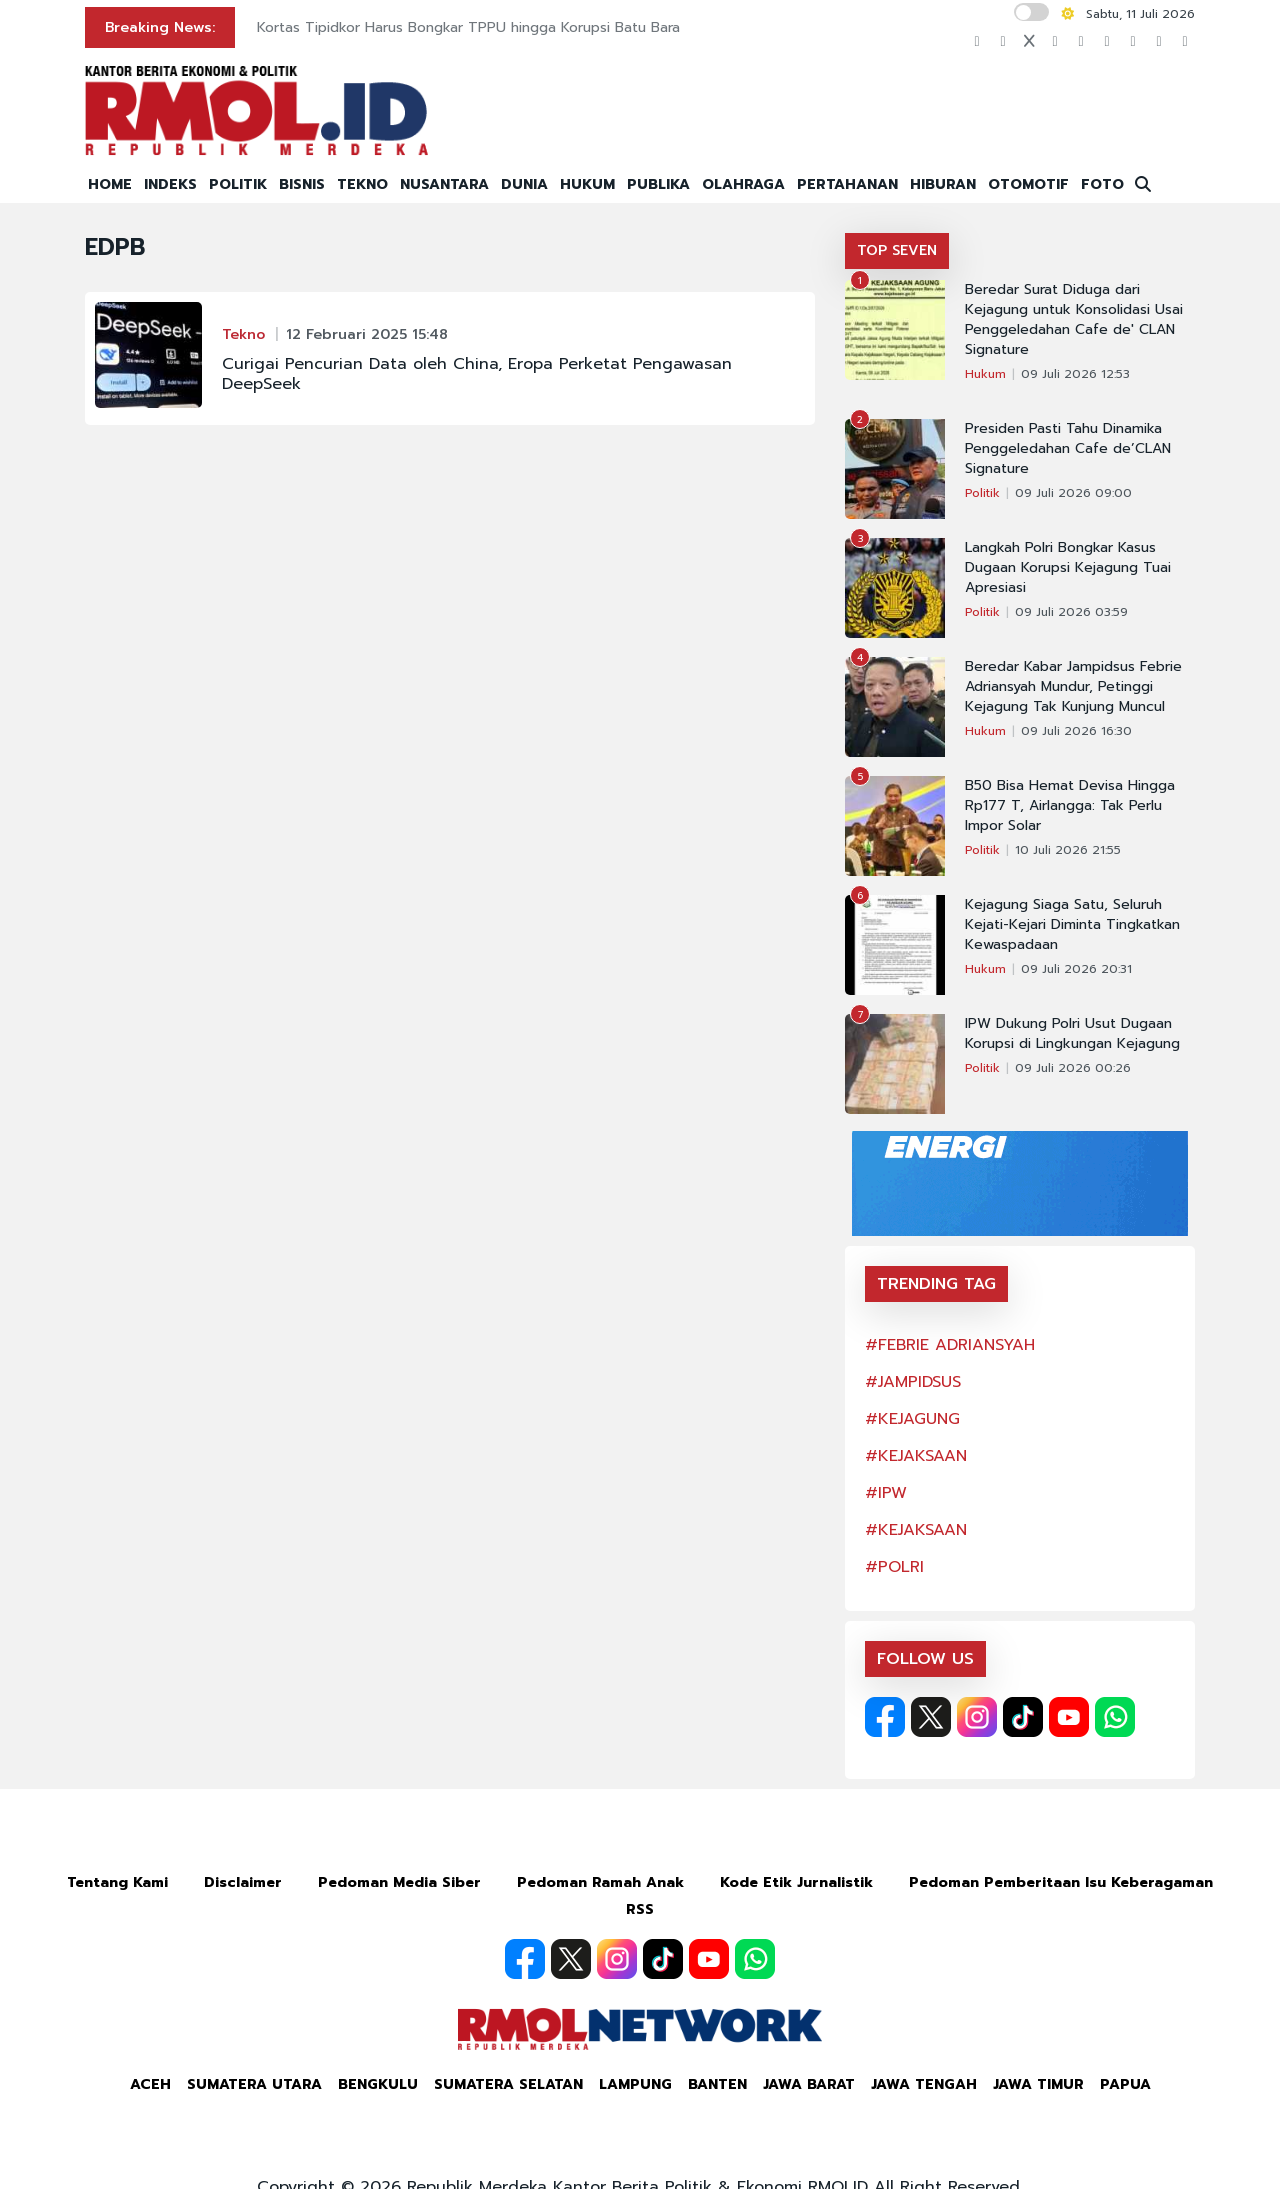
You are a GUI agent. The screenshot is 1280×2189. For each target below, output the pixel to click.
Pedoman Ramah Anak (600, 1882)
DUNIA (524, 184)
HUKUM (587, 184)
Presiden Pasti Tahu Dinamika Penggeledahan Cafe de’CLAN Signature (1068, 449)
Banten (717, 2084)
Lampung (635, 2084)
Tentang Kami (117, 1882)
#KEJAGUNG (912, 1419)
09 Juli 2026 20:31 (1076, 969)
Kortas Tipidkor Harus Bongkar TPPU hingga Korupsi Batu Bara (468, 27)
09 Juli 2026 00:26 (1073, 1068)
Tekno (243, 334)
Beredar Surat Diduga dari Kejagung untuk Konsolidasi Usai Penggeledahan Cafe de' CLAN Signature (1074, 320)
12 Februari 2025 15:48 (367, 334)
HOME (110, 184)
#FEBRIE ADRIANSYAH (950, 1345)
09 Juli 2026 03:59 (1071, 612)
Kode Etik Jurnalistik (796, 1882)
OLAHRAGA (743, 184)
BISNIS (302, 184)
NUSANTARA (444, 184)
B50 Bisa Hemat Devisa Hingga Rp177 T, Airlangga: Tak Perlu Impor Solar (1070, 806)
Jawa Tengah (924, 2084)
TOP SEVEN (897, 250)
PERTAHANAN (847, 184)
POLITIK (238, 184)
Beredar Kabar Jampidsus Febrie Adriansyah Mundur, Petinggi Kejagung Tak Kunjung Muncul (1073, 687)
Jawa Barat (809, 2084)
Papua (1125, 2084)
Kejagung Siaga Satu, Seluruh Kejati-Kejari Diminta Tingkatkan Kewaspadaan (1072, 925)
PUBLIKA (658, 184)
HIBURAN (943, 184)
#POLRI (894, 1567)
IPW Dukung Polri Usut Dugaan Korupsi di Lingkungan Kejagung (1072, 1034)
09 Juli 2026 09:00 (1073, 493)
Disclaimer (243, 1882)
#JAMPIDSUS (913, 1382)
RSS (640, 1909)
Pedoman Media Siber (399, 1882)
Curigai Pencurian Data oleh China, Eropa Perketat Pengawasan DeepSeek (477, 374)
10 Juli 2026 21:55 (1068, 850)
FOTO (1102, 184)
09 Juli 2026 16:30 (1076, 731)
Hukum (985, 374)
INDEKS (170, 184)
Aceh (150, 2084)
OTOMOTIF (1028, 184)
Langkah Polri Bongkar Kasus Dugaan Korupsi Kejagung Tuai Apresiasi (1068, 568)
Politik (982, 493)
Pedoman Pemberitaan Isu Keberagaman (1061, 1882)
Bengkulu (378, 2084)
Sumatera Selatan (508, 2084)
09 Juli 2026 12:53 (1075, 374)
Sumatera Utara (254, 2084)
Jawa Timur (1038, 2084)
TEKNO (362, 184)
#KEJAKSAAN (916, 1456)
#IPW (886, 1493)
